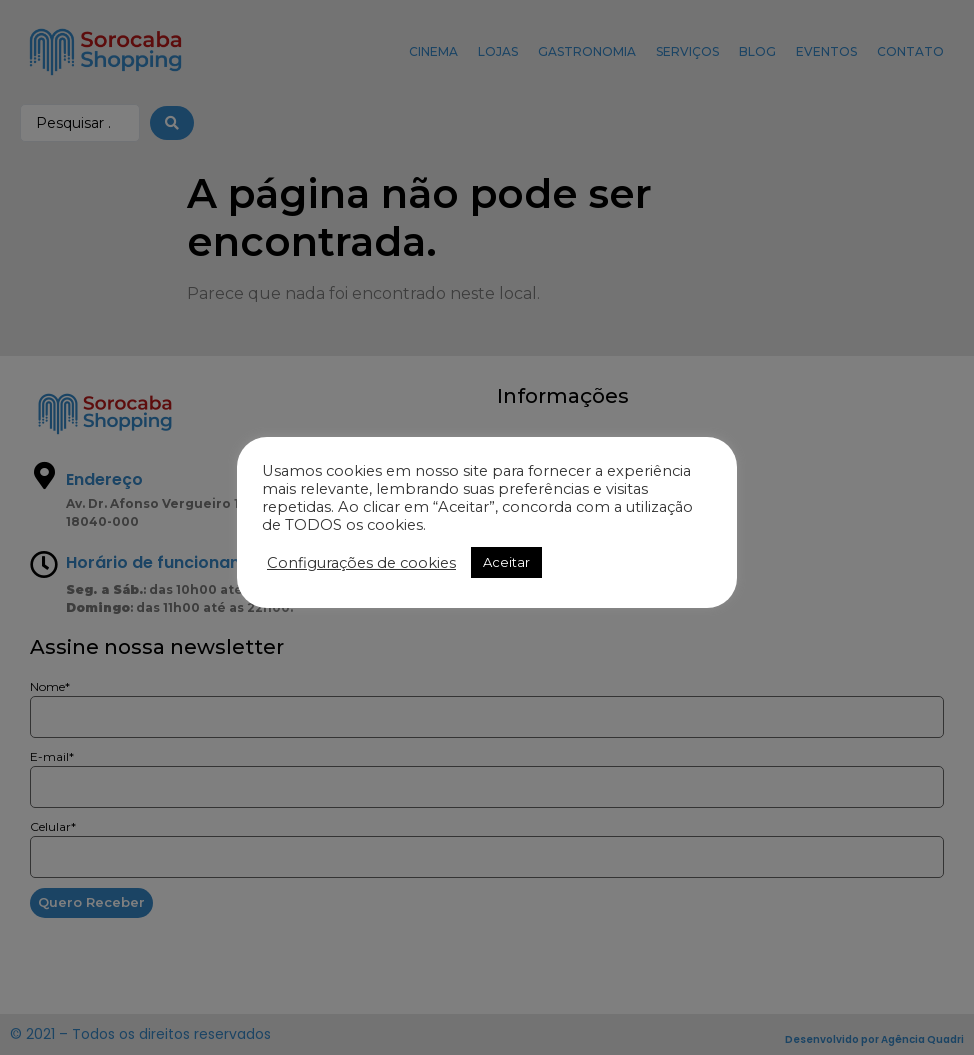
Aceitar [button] (506, 562)
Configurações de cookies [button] (361, 563)
